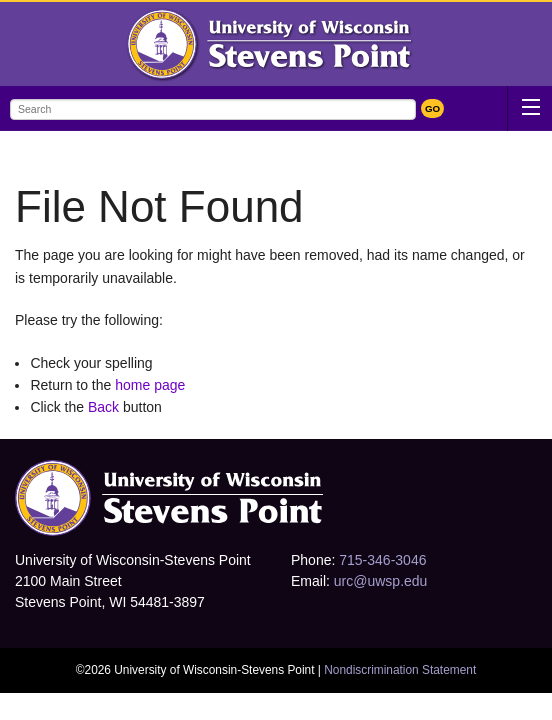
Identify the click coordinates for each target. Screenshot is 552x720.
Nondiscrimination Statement (400, 670)
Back (103, 407)
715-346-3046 (382, 560)
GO (432, 108)
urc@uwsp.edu (381, 581)
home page (150, 385)
